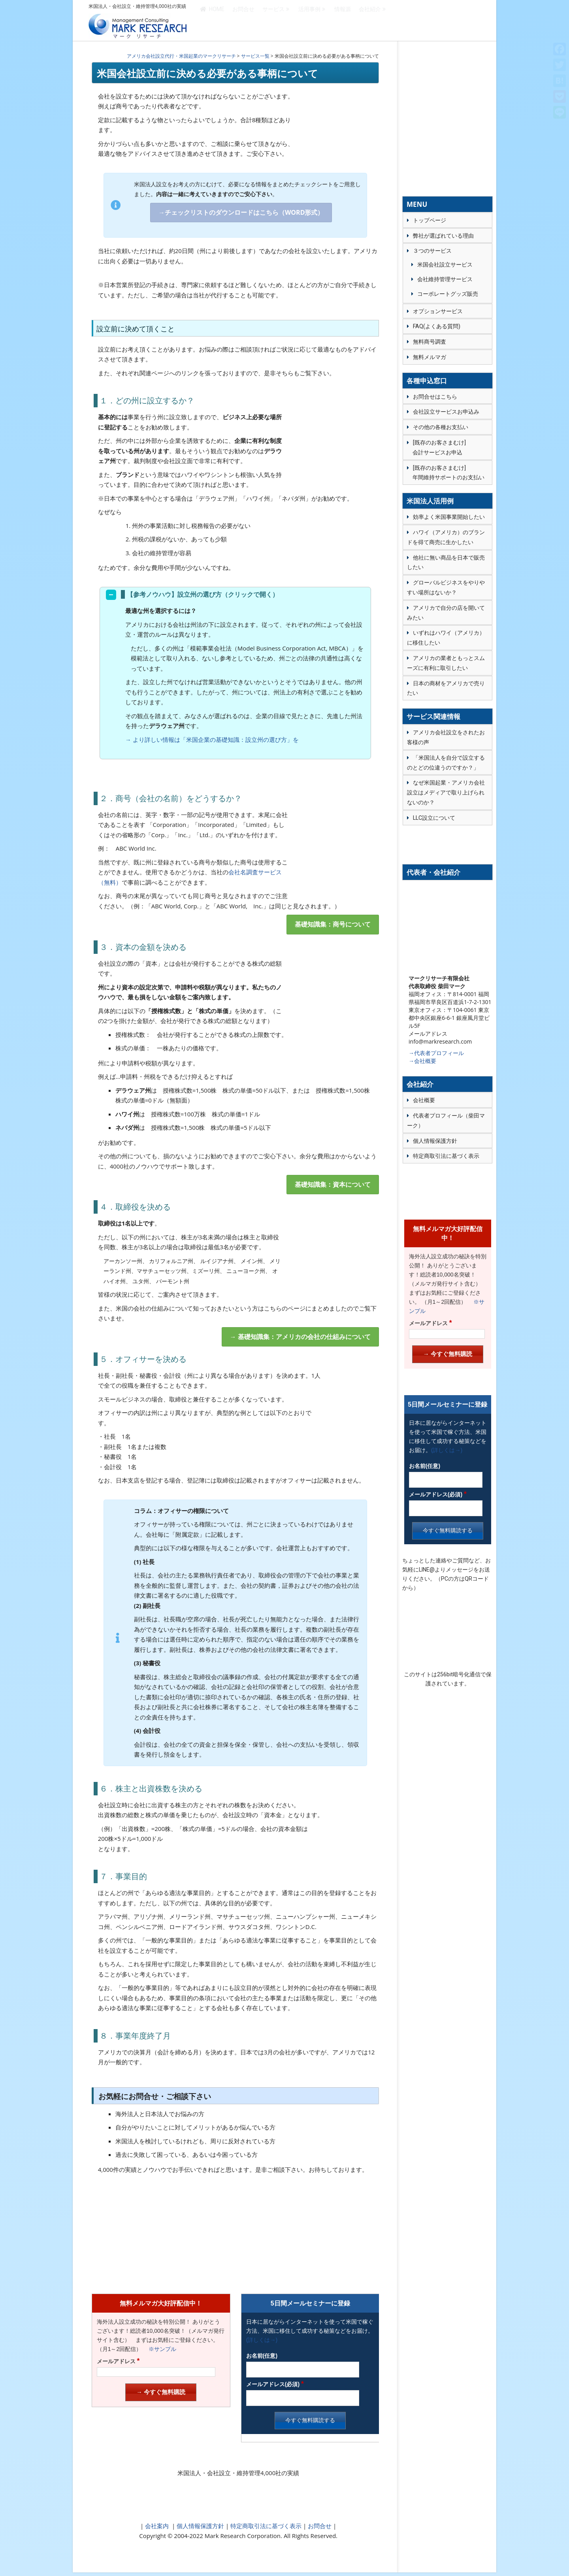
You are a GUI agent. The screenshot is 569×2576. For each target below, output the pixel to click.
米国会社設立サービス (445, 264)
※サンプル (159, 2349)
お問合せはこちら (435, 396)
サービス (273, 20)
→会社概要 (422, 1061)
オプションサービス (438, 311)
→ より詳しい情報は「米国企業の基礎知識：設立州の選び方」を (212, 739)
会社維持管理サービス (445, 279)
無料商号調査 (429, 342)
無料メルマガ (429, 357)
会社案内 (157, 2526)
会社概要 (424, 1100)
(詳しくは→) (261, 2340)
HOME (212, 20)
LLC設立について (434, 818)
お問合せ (243, 20)
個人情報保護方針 (199, 2526)
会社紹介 (370, 20)
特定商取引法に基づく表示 (265, 2526)
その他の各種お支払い (440, 427)
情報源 (342, 20)
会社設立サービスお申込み (446, 412)
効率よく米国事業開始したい (449, 517)
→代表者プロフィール (436, 1053)
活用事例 (309, 20)
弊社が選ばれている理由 (443, 236)
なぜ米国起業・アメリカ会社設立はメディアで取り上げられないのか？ (446, 792)
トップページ (429, 220)
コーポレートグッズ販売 (447, 294)
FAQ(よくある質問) (436, 326)
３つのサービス (432, 251)
